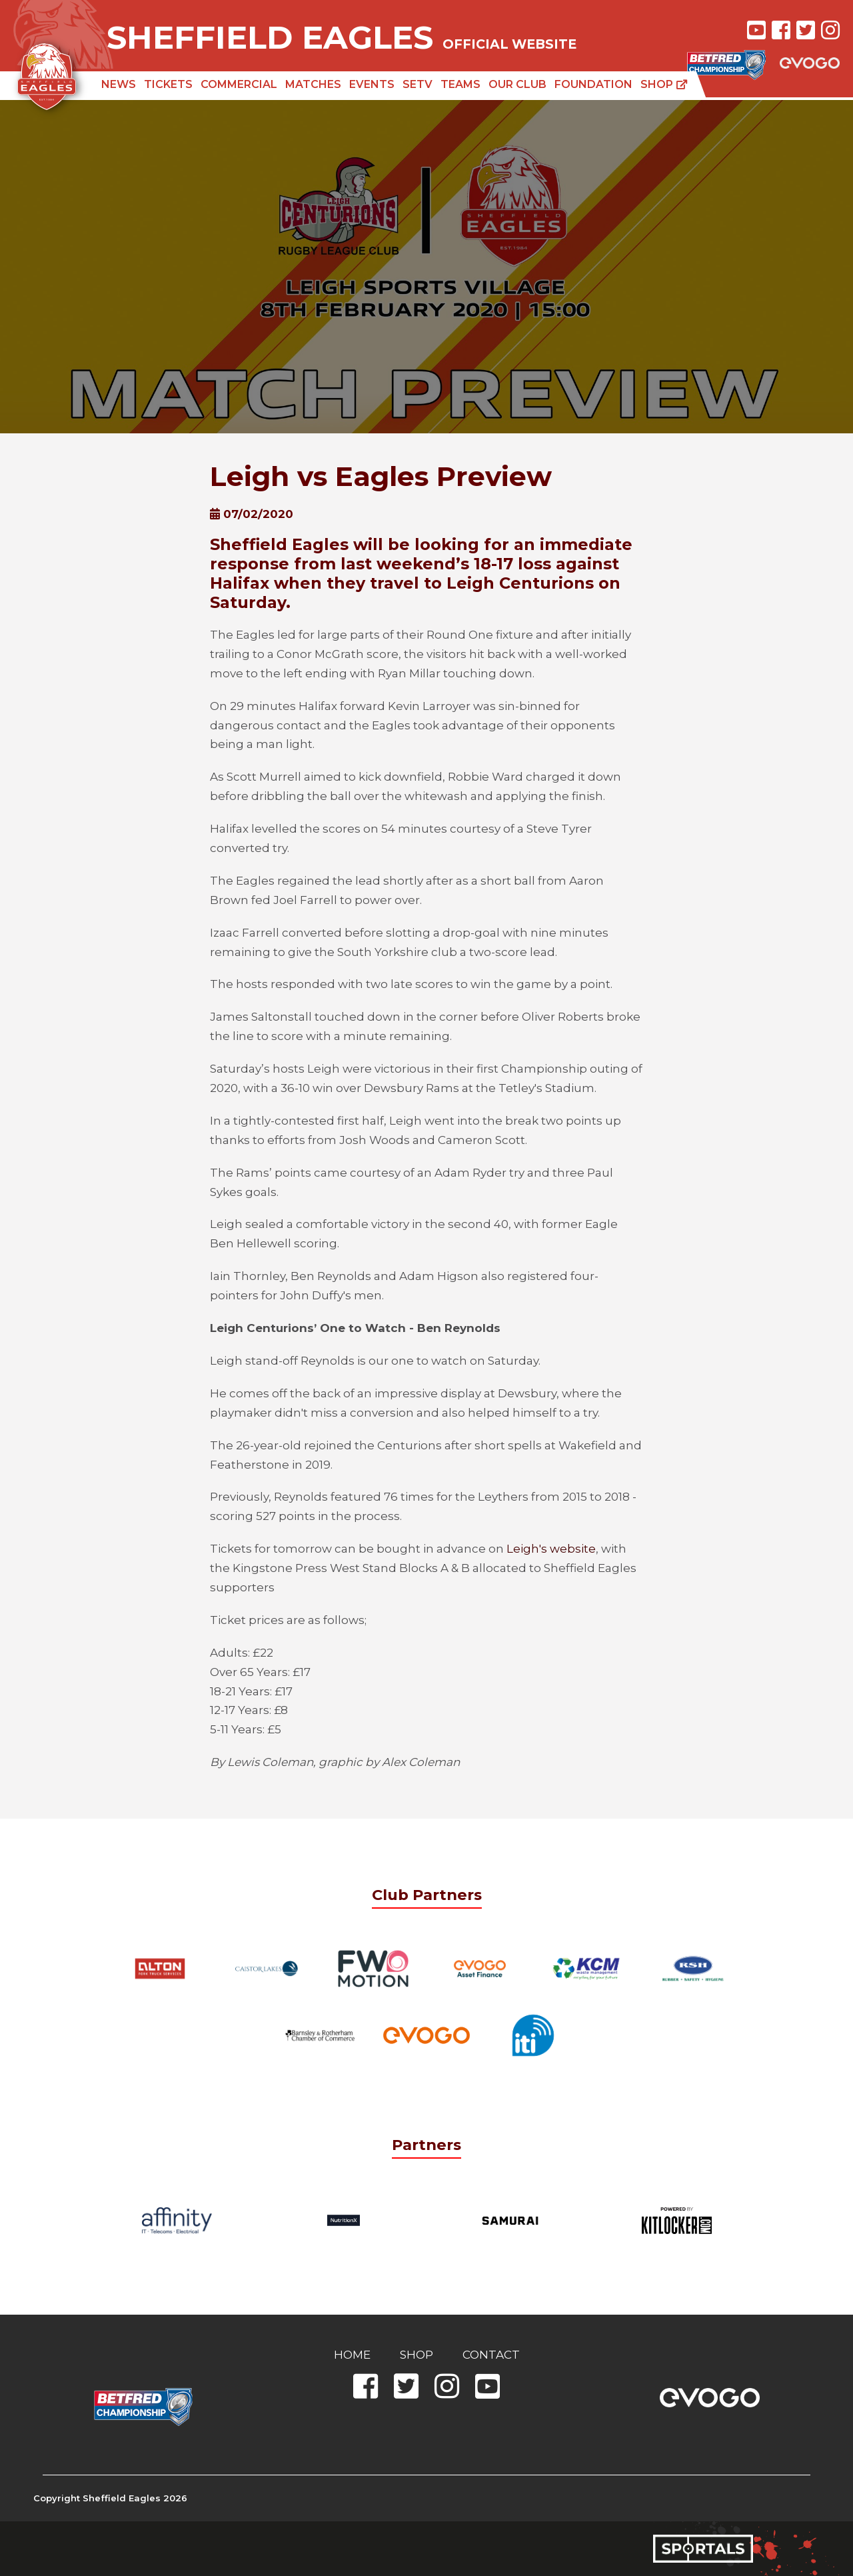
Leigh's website (551, 1548)
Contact (491, 2354)
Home (352, 2354)
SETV (417, 84)
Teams (460, 84)
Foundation (593, 84)
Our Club (517, 84)
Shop (664, 84)
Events (372, 84)
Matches (313, 84)
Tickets (168, 84)
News (118, 84)
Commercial (239, 84)
